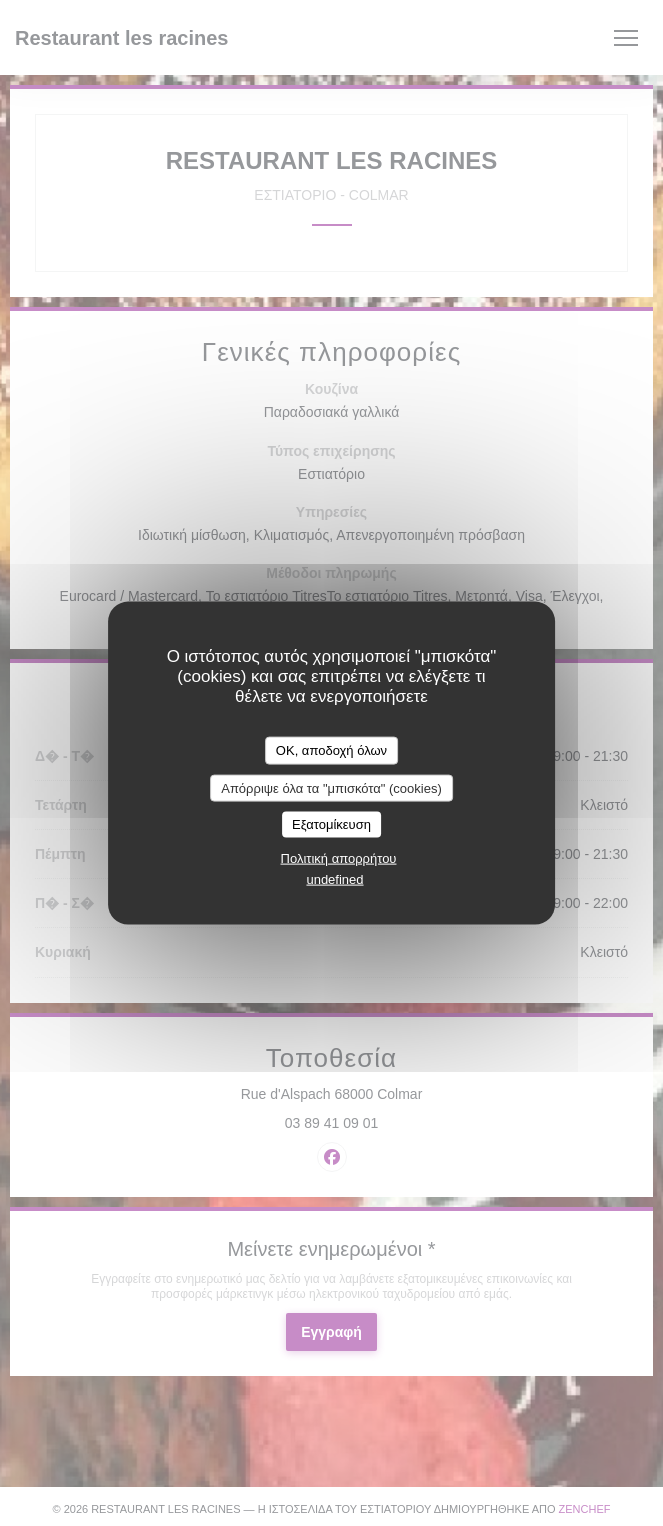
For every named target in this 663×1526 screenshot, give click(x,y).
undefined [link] (334, 878)
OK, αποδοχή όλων (331, 750)
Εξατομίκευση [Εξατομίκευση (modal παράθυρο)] (331, 824)
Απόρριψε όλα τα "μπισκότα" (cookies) (331, 787)
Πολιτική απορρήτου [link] (339, 857)
